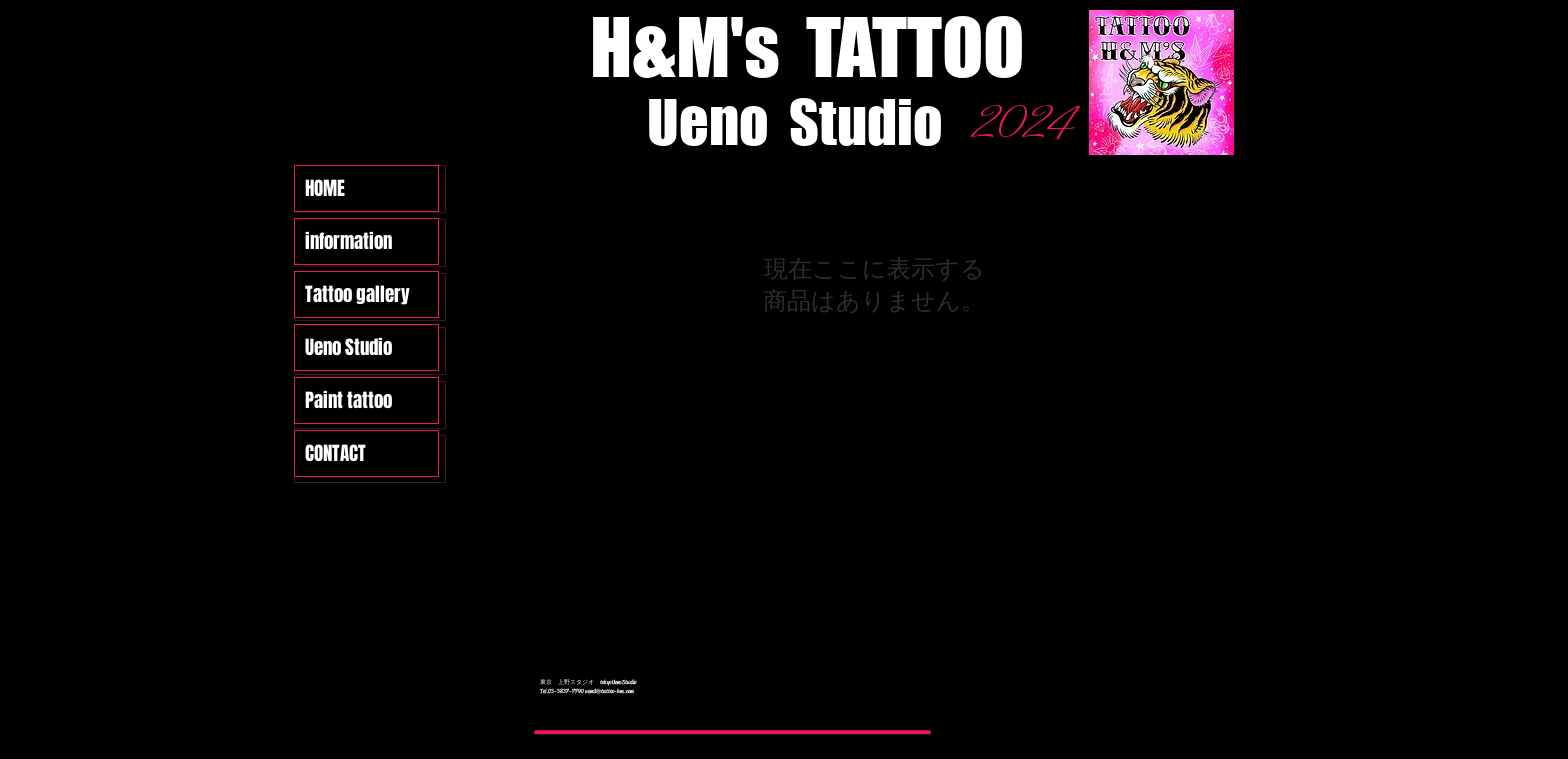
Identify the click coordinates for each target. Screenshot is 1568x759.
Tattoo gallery (357, 294)
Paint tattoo (348, 400)
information (348, 241)
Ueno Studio (348, 347)
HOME (325, 188)
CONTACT (335, 453)
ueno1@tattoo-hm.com (609, 691)
